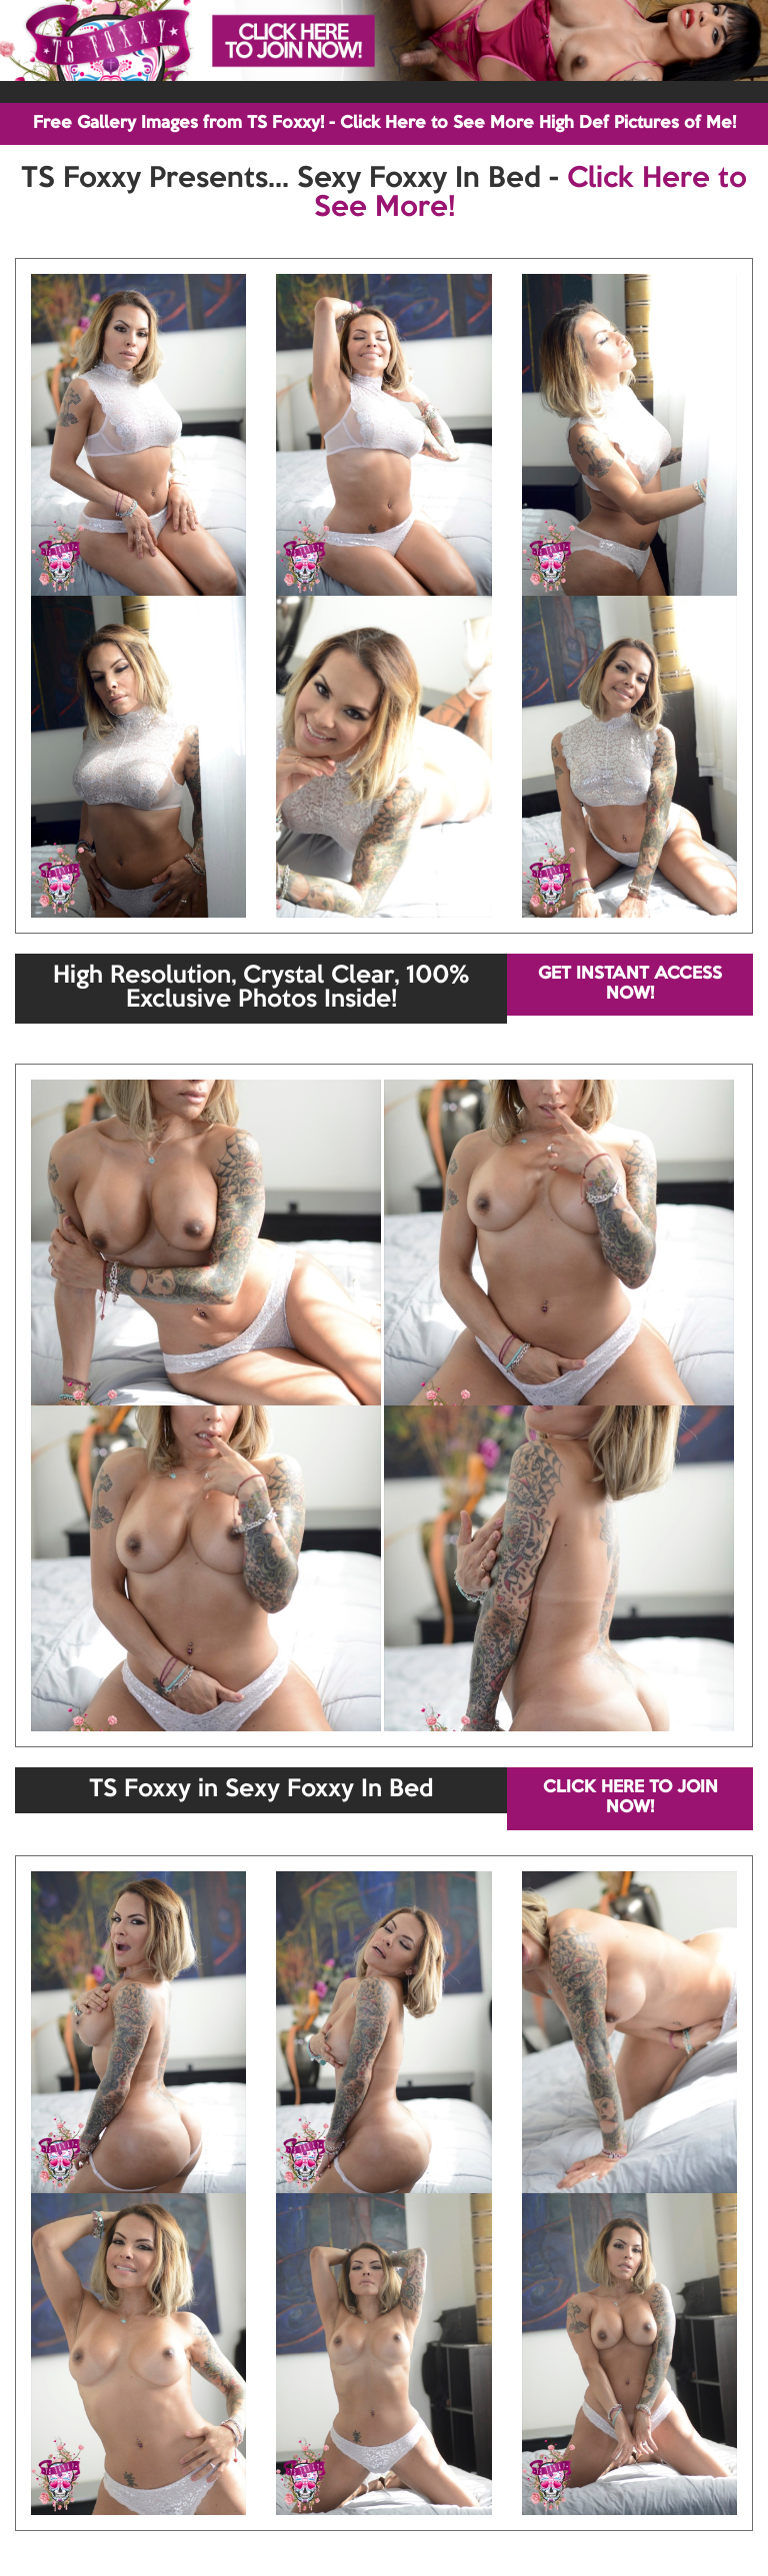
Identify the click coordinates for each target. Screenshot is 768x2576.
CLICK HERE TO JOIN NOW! (630, 1797)
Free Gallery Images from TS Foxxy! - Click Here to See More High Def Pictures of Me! (384, 123)
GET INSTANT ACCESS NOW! (630, 984)
